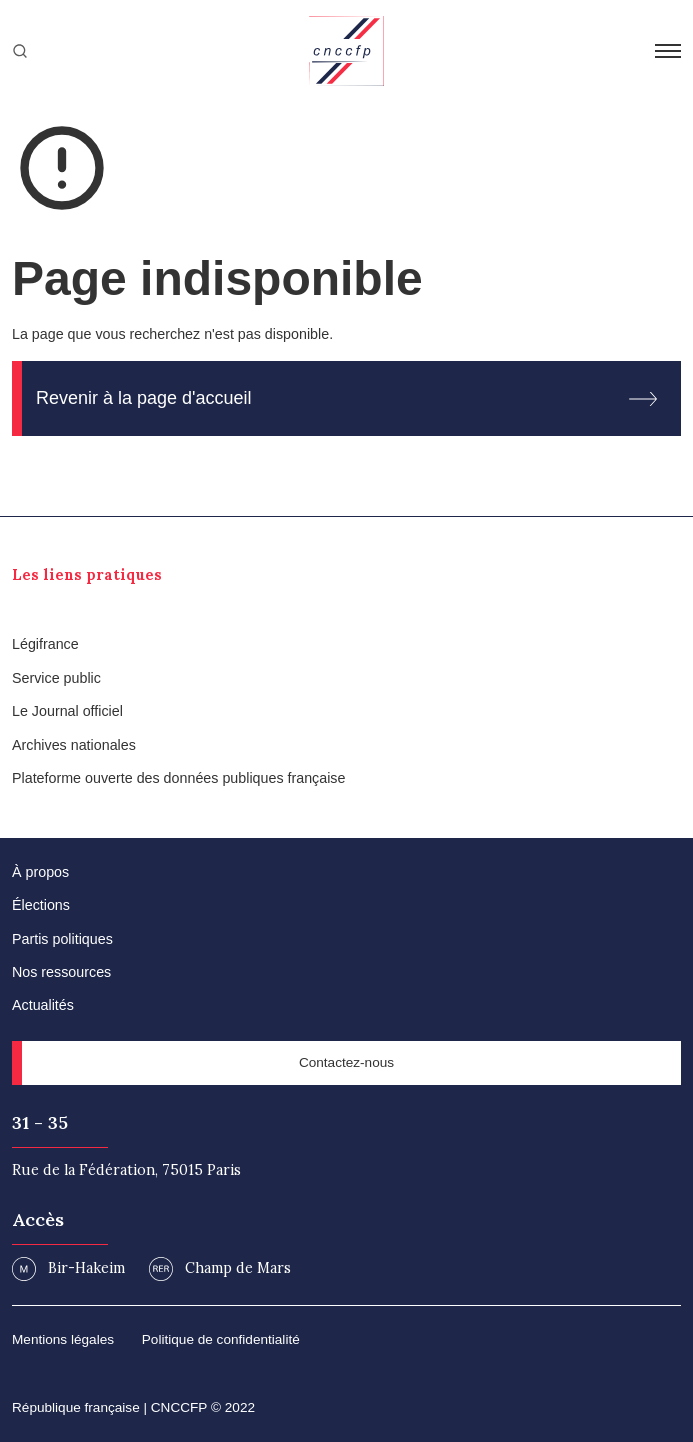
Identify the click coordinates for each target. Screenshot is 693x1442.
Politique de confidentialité (221, 1339)
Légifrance (45, 644)
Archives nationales (74, 745)
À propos (40, 872)
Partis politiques (62, 939)
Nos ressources (61, 972)
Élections (41, 905)
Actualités (43, 1005)
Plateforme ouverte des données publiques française (178, 778)
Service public (56, 678)
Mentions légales (63, 1339)
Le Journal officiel (67, 711)
